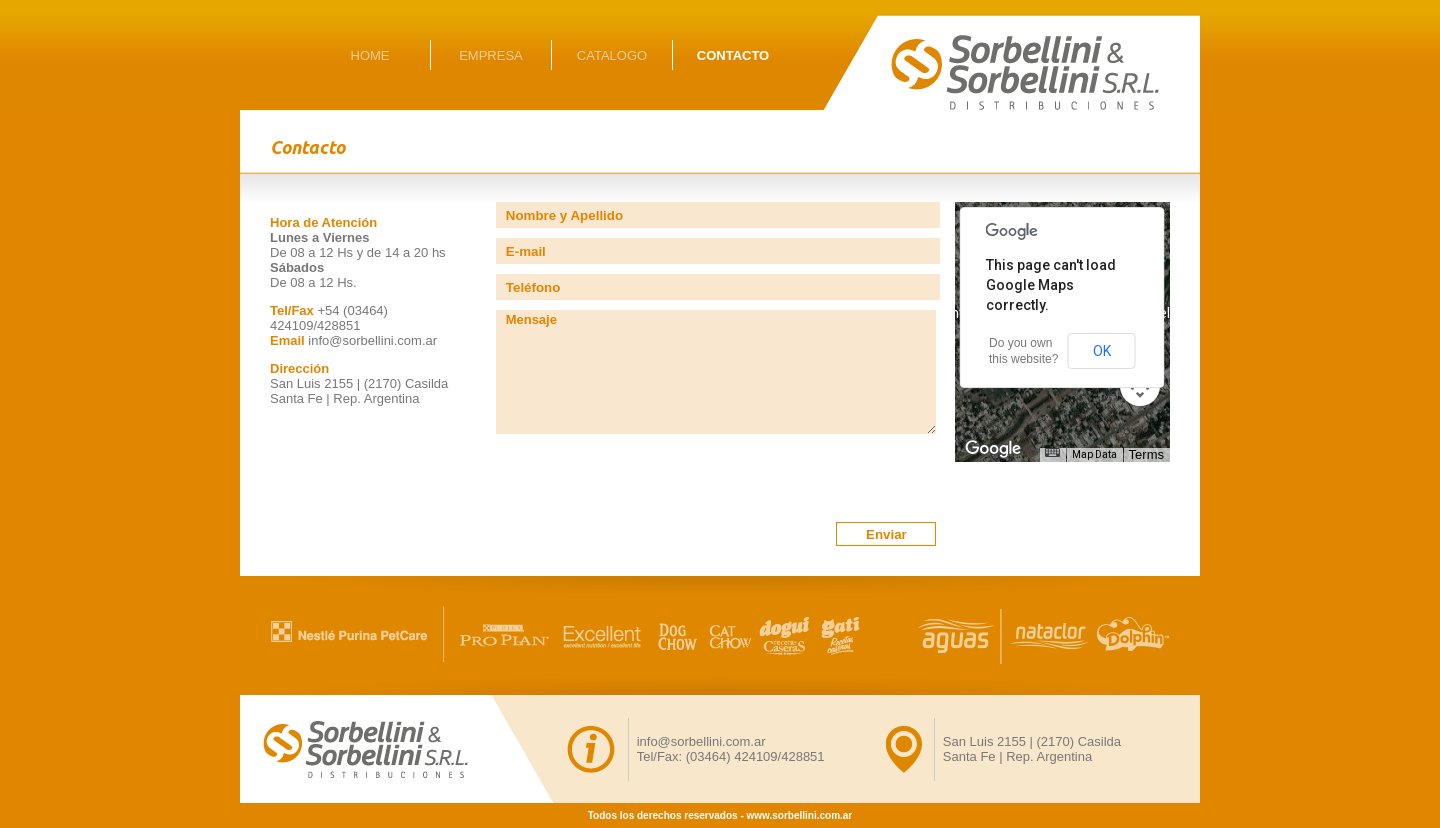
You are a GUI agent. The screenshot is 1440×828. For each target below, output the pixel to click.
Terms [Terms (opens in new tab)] (1146, 454)
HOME (370, 55)
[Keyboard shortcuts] (1052, 452)
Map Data (1094, 454)
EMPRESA (491, 55)
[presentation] (648, 483)
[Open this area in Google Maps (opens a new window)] (993, 449)
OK (1102, 351)
